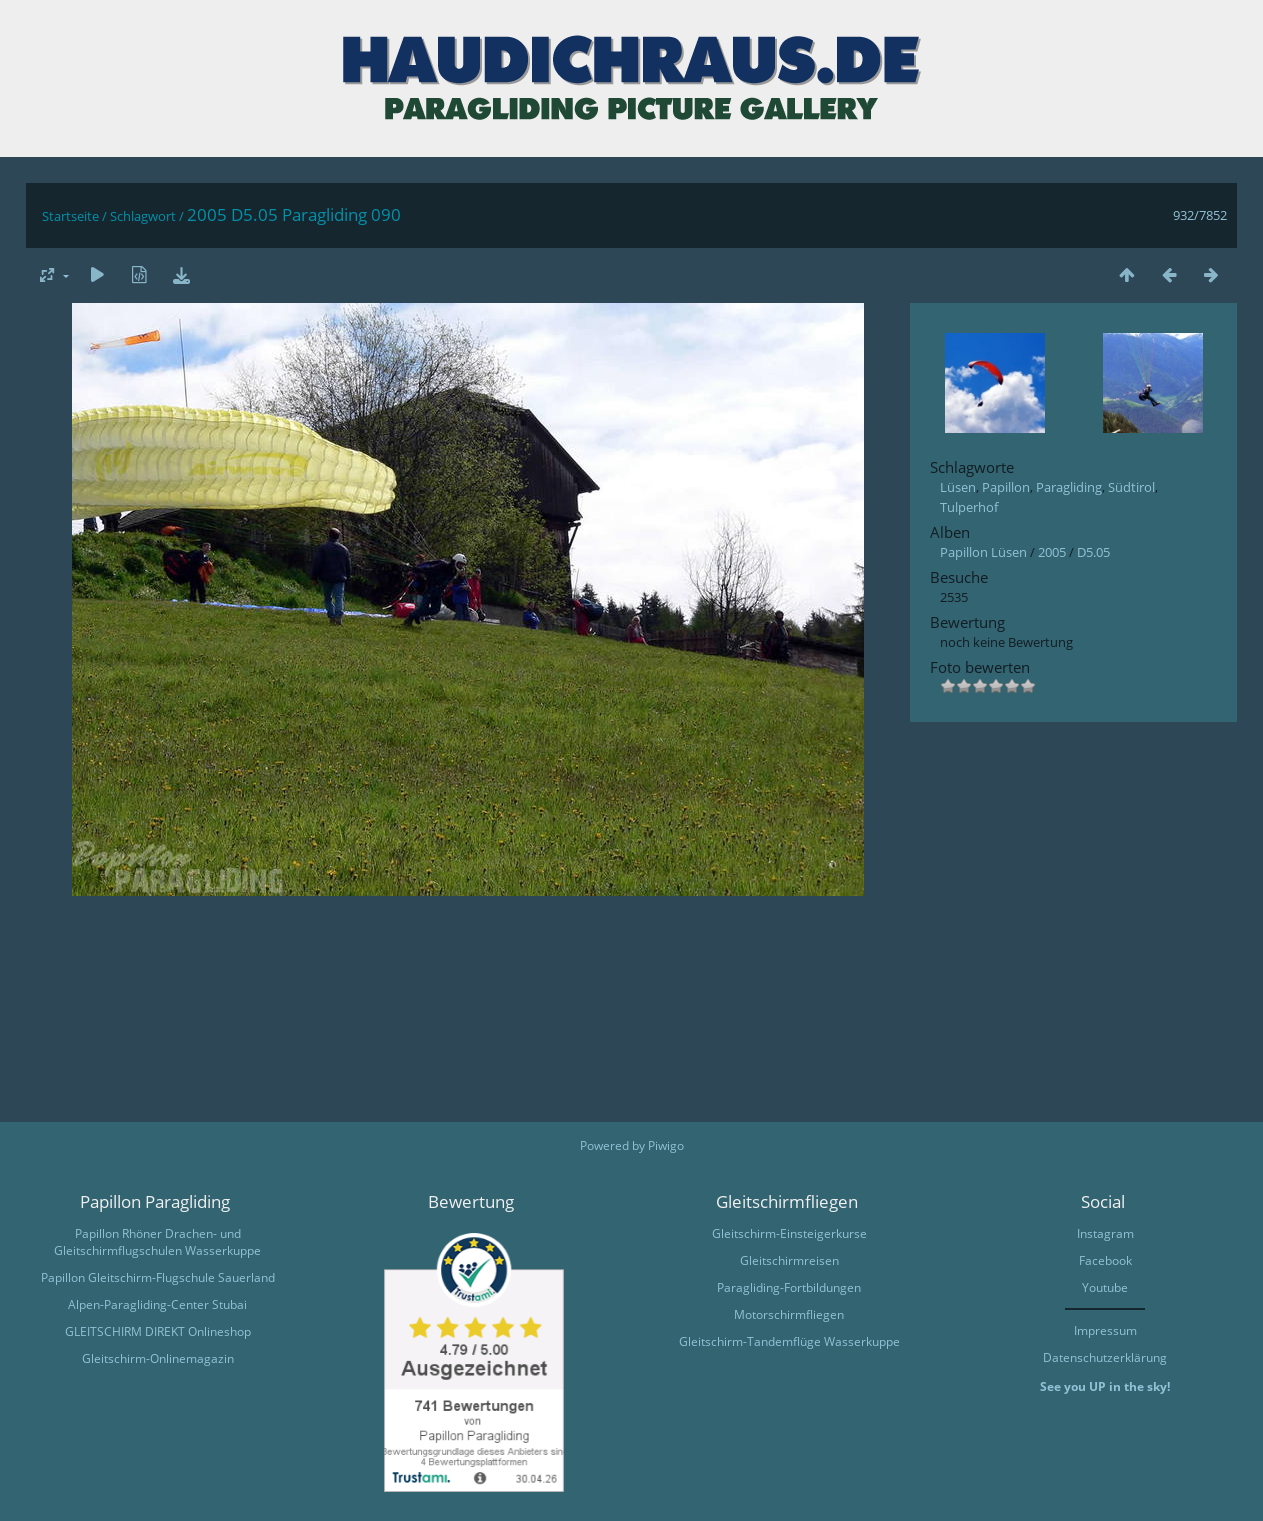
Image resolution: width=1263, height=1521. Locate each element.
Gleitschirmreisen (789, 1260)
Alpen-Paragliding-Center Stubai (157, 1304)
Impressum (1105, 1330)
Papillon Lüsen (983, 552)
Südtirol (1131, 487)
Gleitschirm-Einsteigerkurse (789, 1233)
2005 (1052, 552)
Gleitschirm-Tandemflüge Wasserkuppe (789, 1341)
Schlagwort (143, 216)
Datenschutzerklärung (1105, 1357)
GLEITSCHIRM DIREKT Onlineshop (158, 1331)
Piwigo (666, 1145)
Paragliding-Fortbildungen (789, 1287)
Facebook (1105, 1260)
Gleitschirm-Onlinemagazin (158, 1358)
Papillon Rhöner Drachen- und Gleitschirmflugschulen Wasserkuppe (157, 1242)
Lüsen (958, 487)
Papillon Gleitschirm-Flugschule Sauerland (158, 1277)
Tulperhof (969, 507)
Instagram (1105, 1233)
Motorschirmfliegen (789, 1314)
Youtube (1105, 1287)
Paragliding (1069, 487)
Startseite (70, 216)
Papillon (1006, 487)
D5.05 (1093, 552)
